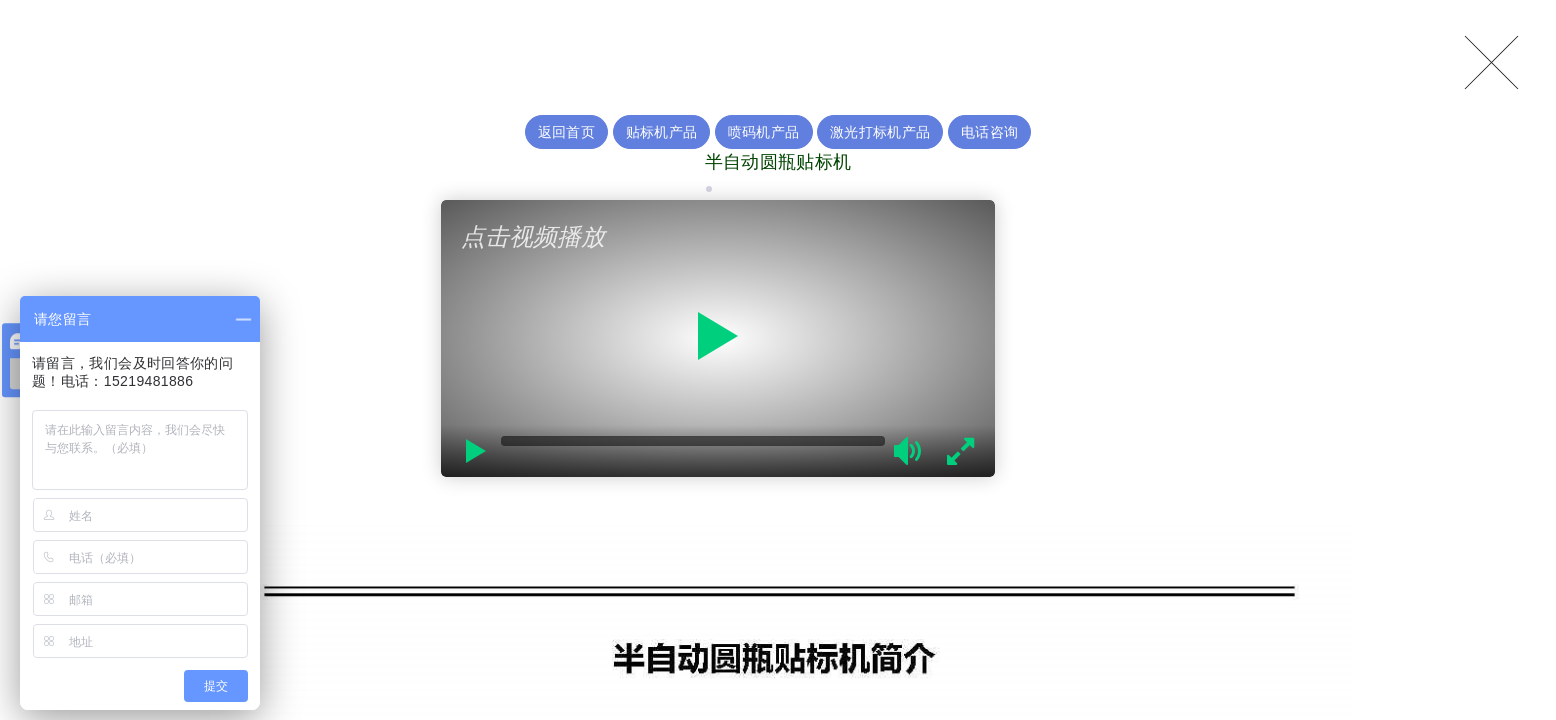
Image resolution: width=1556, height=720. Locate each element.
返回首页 (566, 132)
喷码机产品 (764, 132)
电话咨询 (989, 132)
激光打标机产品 (880, 132)
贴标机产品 (662, 132)
